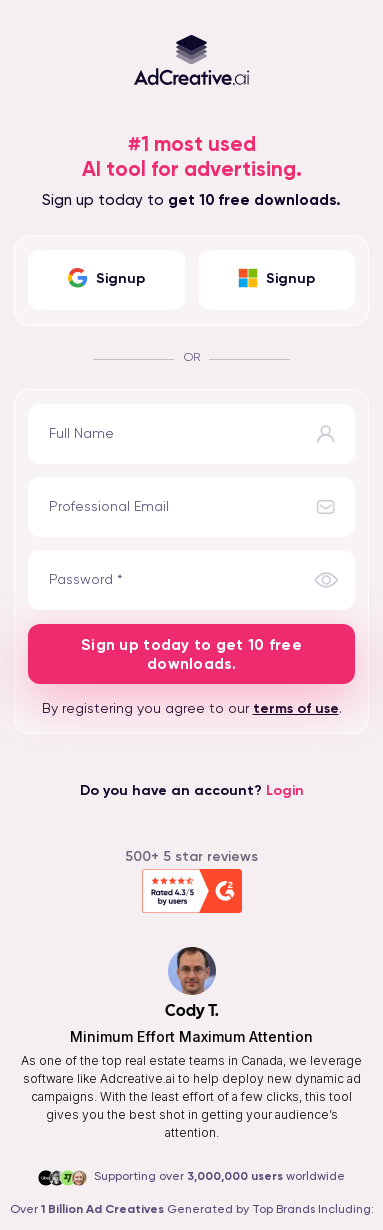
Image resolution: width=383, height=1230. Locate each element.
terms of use (296, 709)
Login (285, 791)
